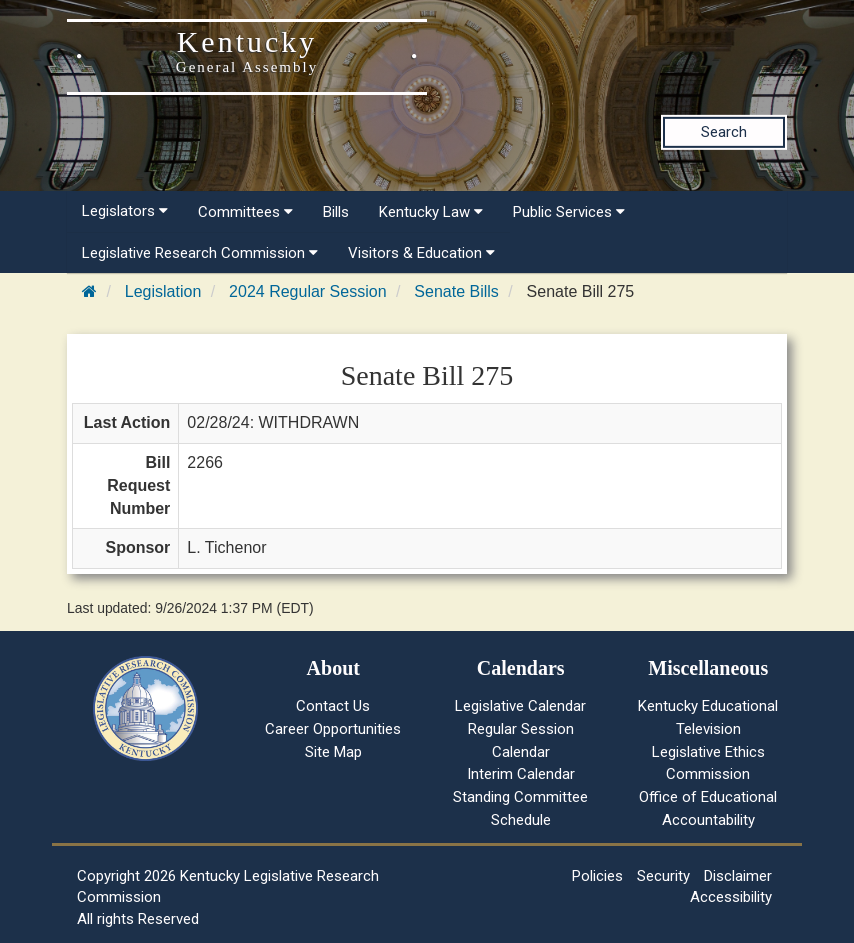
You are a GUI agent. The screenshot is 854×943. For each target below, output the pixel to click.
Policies (597, 876)
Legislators (125, 211)
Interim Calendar (521, 774)
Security (663, 876)
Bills (336, 212)
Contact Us (333, 706)
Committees (245, 212)
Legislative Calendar (520, 706)
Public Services (569, 212)
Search (724, 132)
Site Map (333, 752)
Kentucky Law (431, 212)
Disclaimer (738, 876)
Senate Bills (456, 291)
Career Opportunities (333, 729)
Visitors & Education (421, 253)
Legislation (163, 291)
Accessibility (731, 897)
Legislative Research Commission (200, 253)
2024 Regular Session (307, 291)
